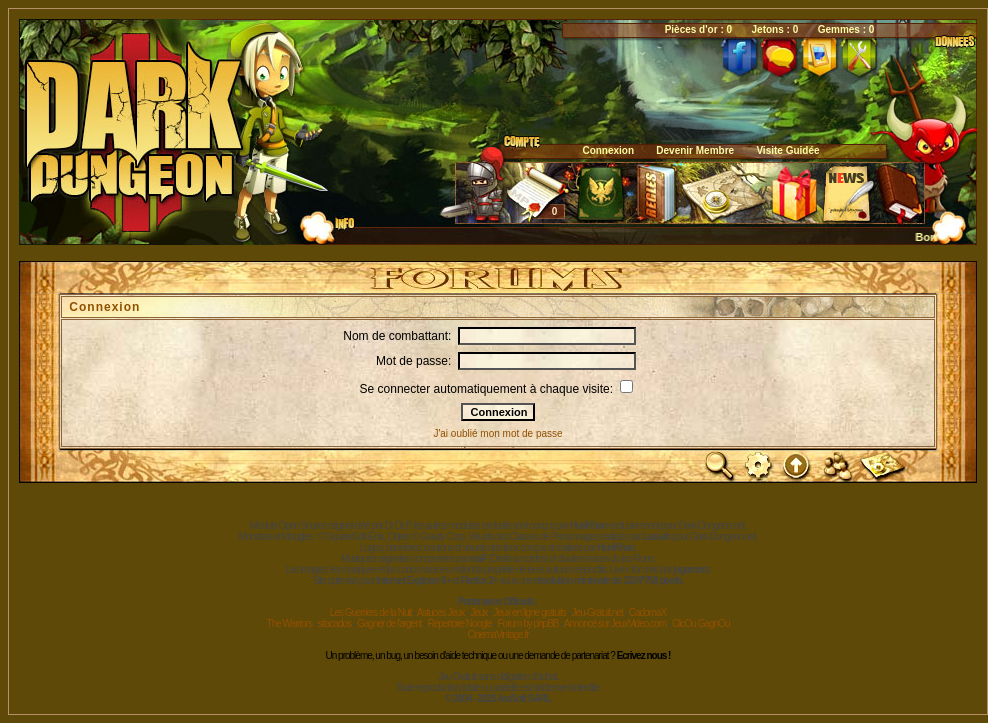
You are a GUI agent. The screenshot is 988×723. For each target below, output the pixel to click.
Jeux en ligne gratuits (529, 612)
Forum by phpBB (527, 623)
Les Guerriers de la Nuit (371, 612)
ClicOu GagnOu (701, 623)
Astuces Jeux (440, 612)
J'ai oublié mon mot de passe (497, 433)
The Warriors (289, 623)
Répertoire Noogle (459, 623)
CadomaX (647, 612)
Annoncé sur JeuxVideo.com (615, 623)
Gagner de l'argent (389, 623)
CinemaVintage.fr (497, 634)
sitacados (334, 623)
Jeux (478, 612)
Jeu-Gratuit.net (597, 612)
